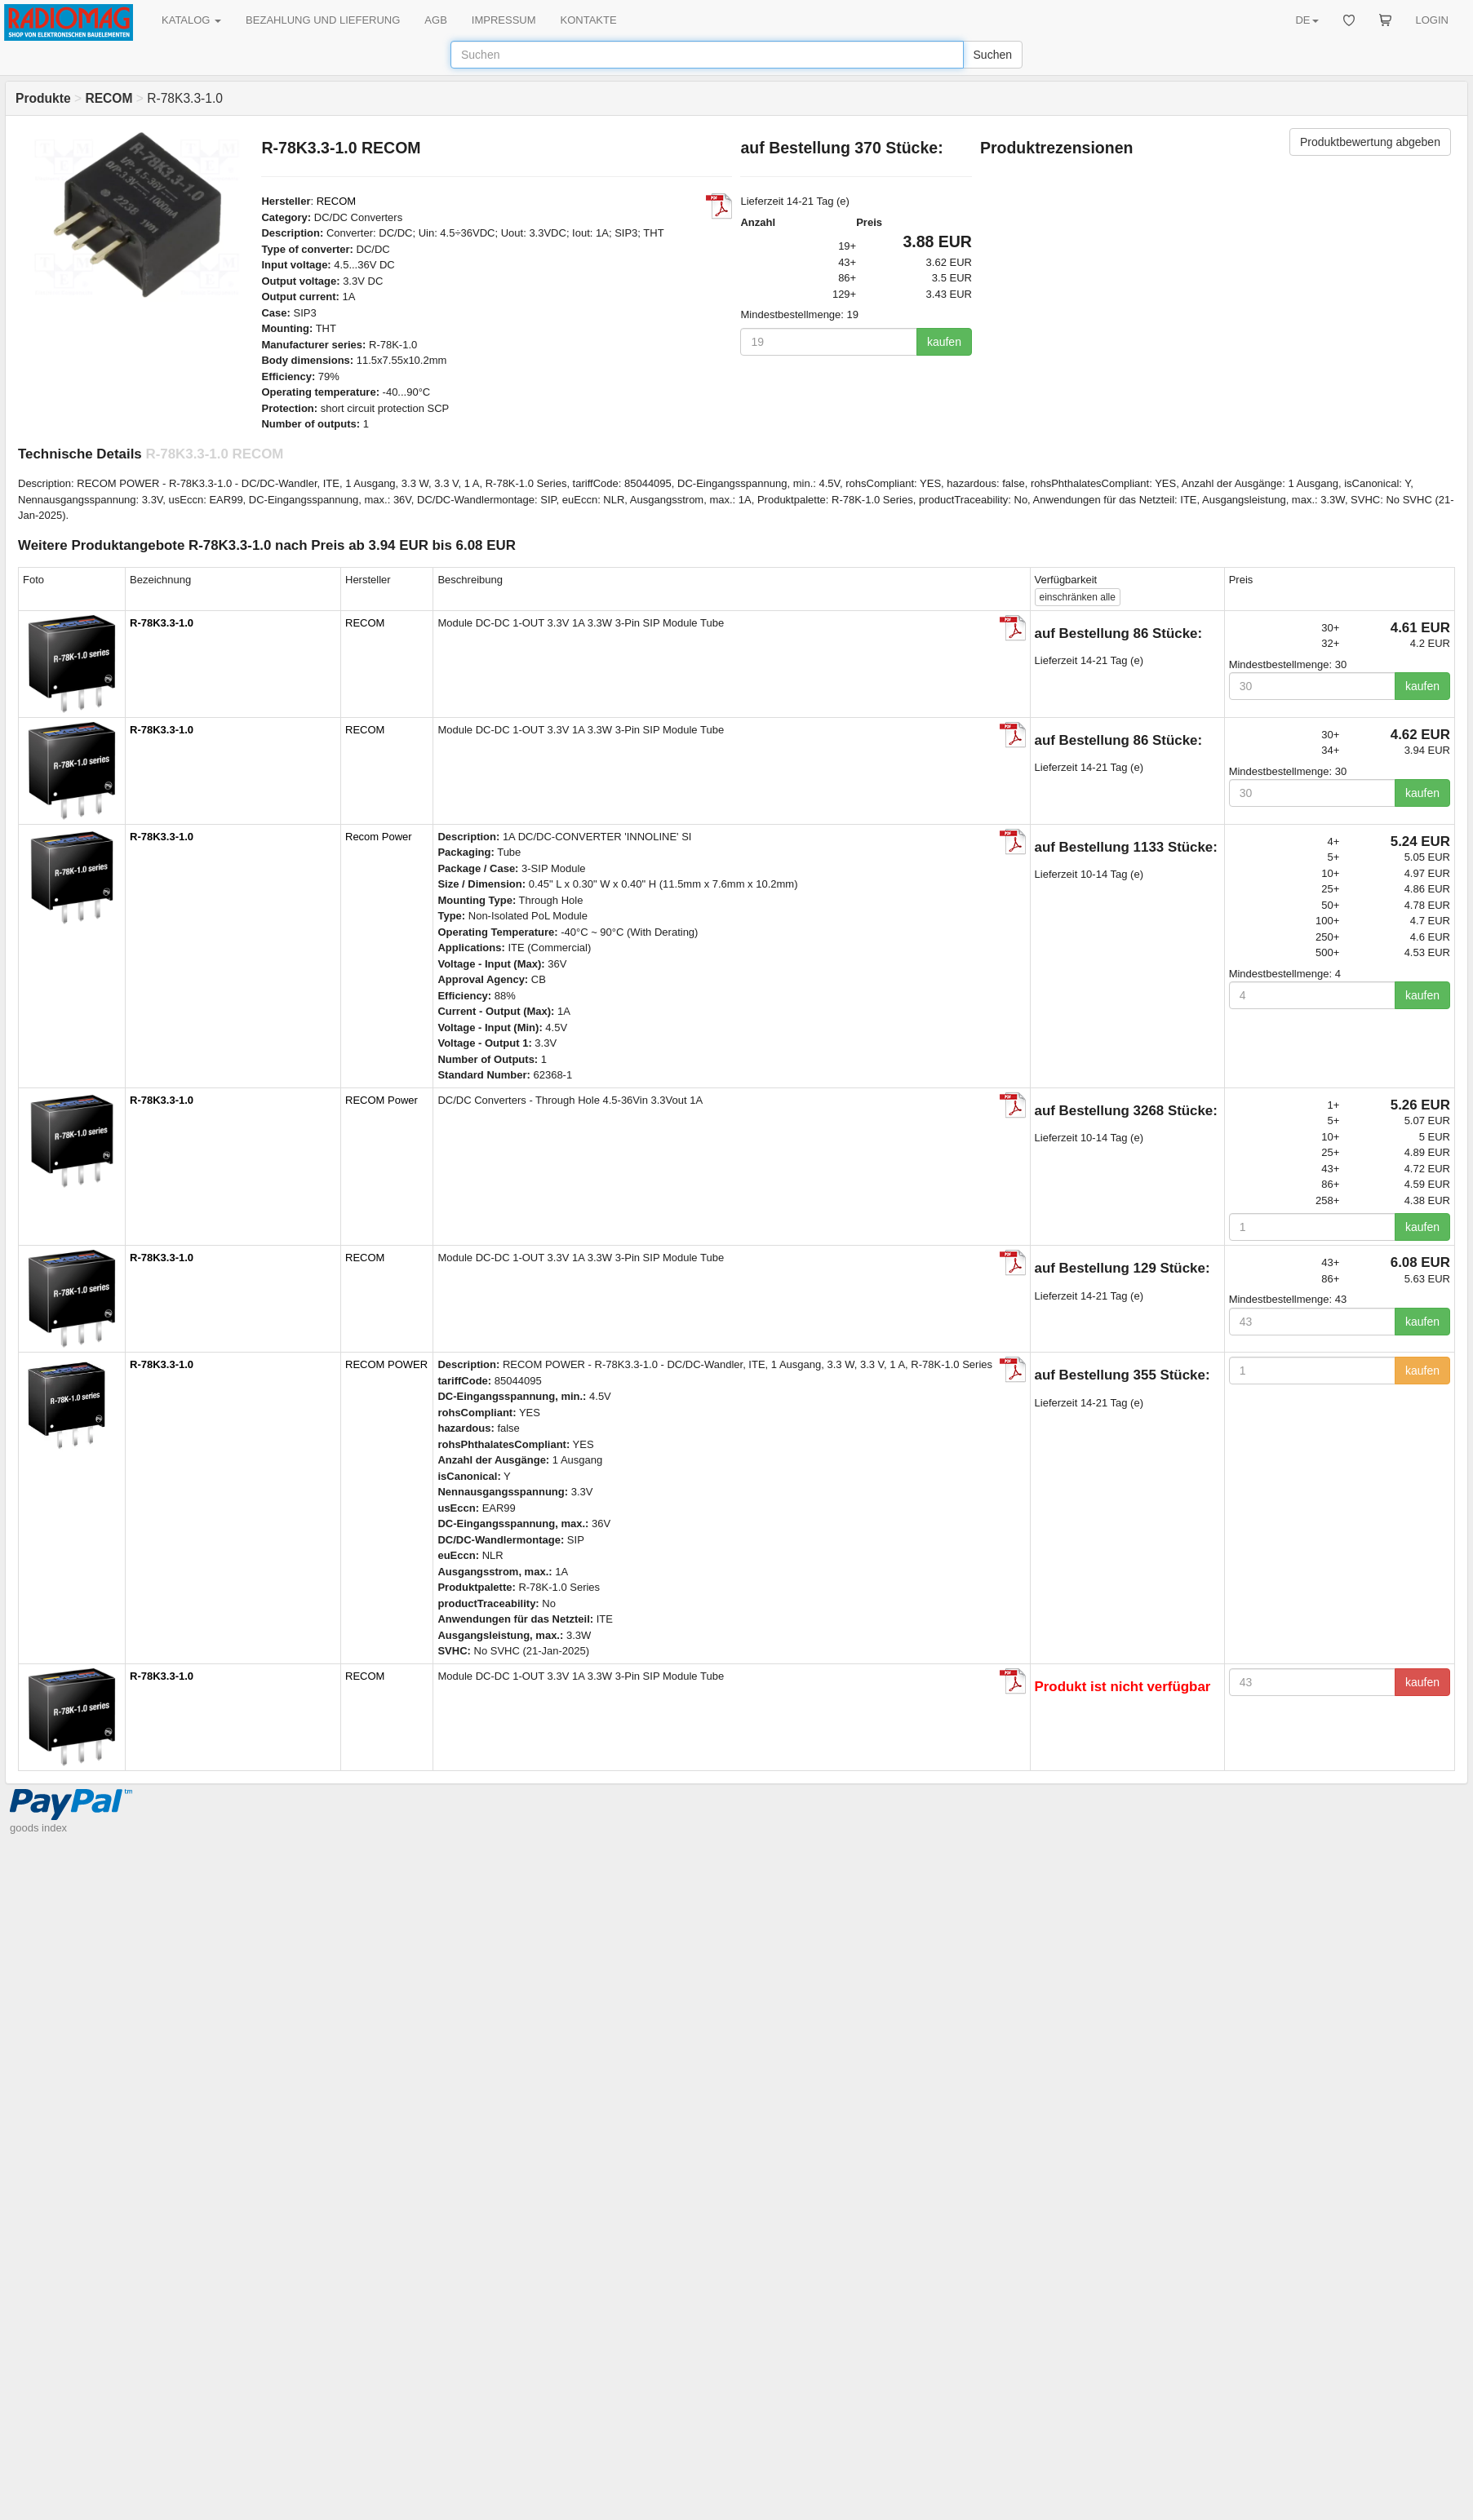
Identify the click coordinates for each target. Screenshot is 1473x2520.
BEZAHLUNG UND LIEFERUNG (323, 20)
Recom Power (378, 836)
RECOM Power (381, 1100)
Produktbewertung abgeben (1370, 141)
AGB (435, 20)
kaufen (944, 341)
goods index (38, 1828)
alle (1078, 597)
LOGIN (1432, 20)
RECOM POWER (386, 1364)
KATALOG (191, 20)
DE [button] (1306, 20)
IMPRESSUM (504, 20)
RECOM (336, 201)
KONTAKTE (589, 20)
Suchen (993, 54)
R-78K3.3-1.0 (161, 623)
